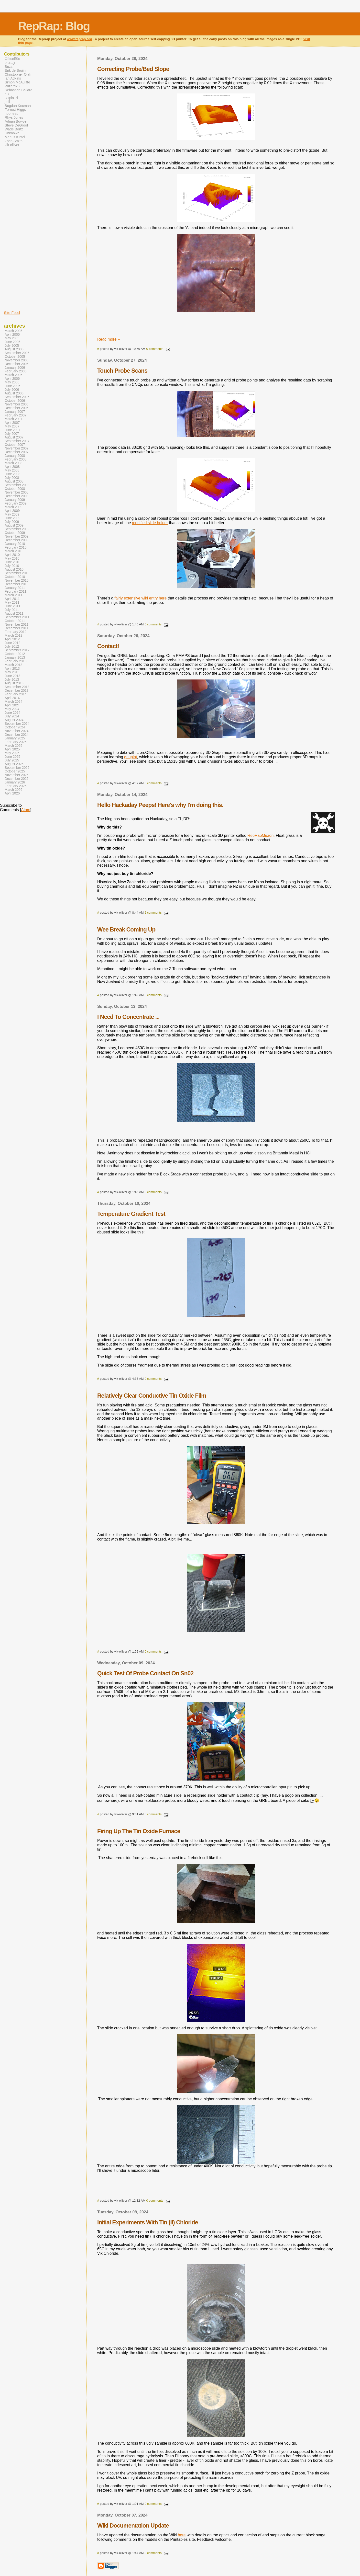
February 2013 (15, 661)
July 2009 (12, 522)
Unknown (12, 133)
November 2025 (17, 775)
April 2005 (12, 334)
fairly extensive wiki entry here (140, 598)
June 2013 (12, 676)
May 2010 (12, 558)
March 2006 (13, 375)
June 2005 (12, 342)
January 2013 (15, 657)
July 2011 (12, 610)
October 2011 (15, 621)
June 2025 (12, 757)
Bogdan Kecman (18, 106)
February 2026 (15, 786)
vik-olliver (12, 145)
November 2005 (17, 360)
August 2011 (14, 613)
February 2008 (15, 459)
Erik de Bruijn (15, 70)
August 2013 (14, 683)
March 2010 (13, 551)
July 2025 (12, 760)
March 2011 (13, 595)
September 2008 (17, 485)
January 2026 (15, 782)
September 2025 (17, 768)
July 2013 (12, 679)
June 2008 (12, 474)
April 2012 (12, 639)
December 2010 (17, 584)
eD (7, 94)
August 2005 (14, 349)
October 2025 (15, 771)
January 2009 (15, 500)
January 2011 (15, 588)
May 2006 (12, 382)
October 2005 (15, 356)
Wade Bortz (14, 129)
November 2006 (17, 404)
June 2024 (12, 712)
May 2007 (12, 426)
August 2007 (14, 437)
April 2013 (12, 668)
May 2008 (12, 470)
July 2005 (12, 345)
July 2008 (12, 478)
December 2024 (17, 734)
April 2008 (12, 467)
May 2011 (12, 602)
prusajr (10, 63)
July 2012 (12, 646)
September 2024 (17, 723)
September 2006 (17, 397)
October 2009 (15, 533)
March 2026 (13, 790)
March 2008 (13, 463)
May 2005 (12, 338)
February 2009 (15, 503)
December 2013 (17, 690)
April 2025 (12, 749)
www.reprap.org (79, 39)
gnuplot (130, 757)
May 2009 (12, 514)
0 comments (155, 349)
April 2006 (12, 378)
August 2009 (14, 525)
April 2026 (12, 793)
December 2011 (17, 628)
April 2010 (12, 555)
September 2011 (17, 617)
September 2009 (17, 529)
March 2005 (13, 331)
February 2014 (15, 694)
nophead (11, 113)
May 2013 (12, 672)
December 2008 (17, 496)
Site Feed (12, 312)
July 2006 (12, 389)
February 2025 (15, 742)
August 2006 (14, 393)
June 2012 (12, 643)
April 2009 (12, 511)
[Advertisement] (18, 228)
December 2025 (17, 779)
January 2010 (15, 544)
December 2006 (17, 408)
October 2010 (15, 577)
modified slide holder (150, 523)
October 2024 (15, 727)
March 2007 (13, 419)
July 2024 (12, 716)
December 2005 (17, 364)
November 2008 (17, 492)
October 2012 (15, 654)
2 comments (153, 912)
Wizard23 (12, 86)
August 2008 (14, 481)
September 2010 (17, 573)
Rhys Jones (14, 117)
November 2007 (17, 448)
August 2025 (14, 764)
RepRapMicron (261, 835)
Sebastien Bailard (18, 90)
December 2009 (17, 540)
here (182, 2535)
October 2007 (15, 445)
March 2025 (13, 746)
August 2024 (14, 720)
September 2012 (17, 650)
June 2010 (12, 562)
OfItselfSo (12, 59)
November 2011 (17, 624)
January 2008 (15, 456)
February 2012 (15, 632)
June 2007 (12, 430)
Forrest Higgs (15, 110)
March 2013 (13, 665)
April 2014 (12, 698)
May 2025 (12, 753)
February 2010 (15, 547)
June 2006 (12, 386)
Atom (25, 810)
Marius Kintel (15, 137)
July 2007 (12, 434)
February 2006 (15, 371)
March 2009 (13, 507)
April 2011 (12, 599)
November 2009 (17, 536)
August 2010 (14, 569)
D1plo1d (11, 98)
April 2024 (12, 705)
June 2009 (12, 518)
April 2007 (12, 423)
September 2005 (17, 353)
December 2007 (17, 452)
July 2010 (12, 566)
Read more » (108, 339)
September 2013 (17, 687)
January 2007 (15, 412)
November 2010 (17, 580)
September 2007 (17, 441)
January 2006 (15, 367)
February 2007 (15, 415)
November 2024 (17, 731)
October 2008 (15, 489)
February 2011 (15, 591)
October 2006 (15, 400)
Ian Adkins (13, 78)
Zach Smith (13, 141)
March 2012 (13, 635)
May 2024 (12, 709)
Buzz (8, 67)
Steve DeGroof (16, 125)
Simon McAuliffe (17, 82)
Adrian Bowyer (16, 121)
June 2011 (12, 606)
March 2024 (13, 701)
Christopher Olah (18, 74)
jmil (7, 102)
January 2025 (15, 738)
